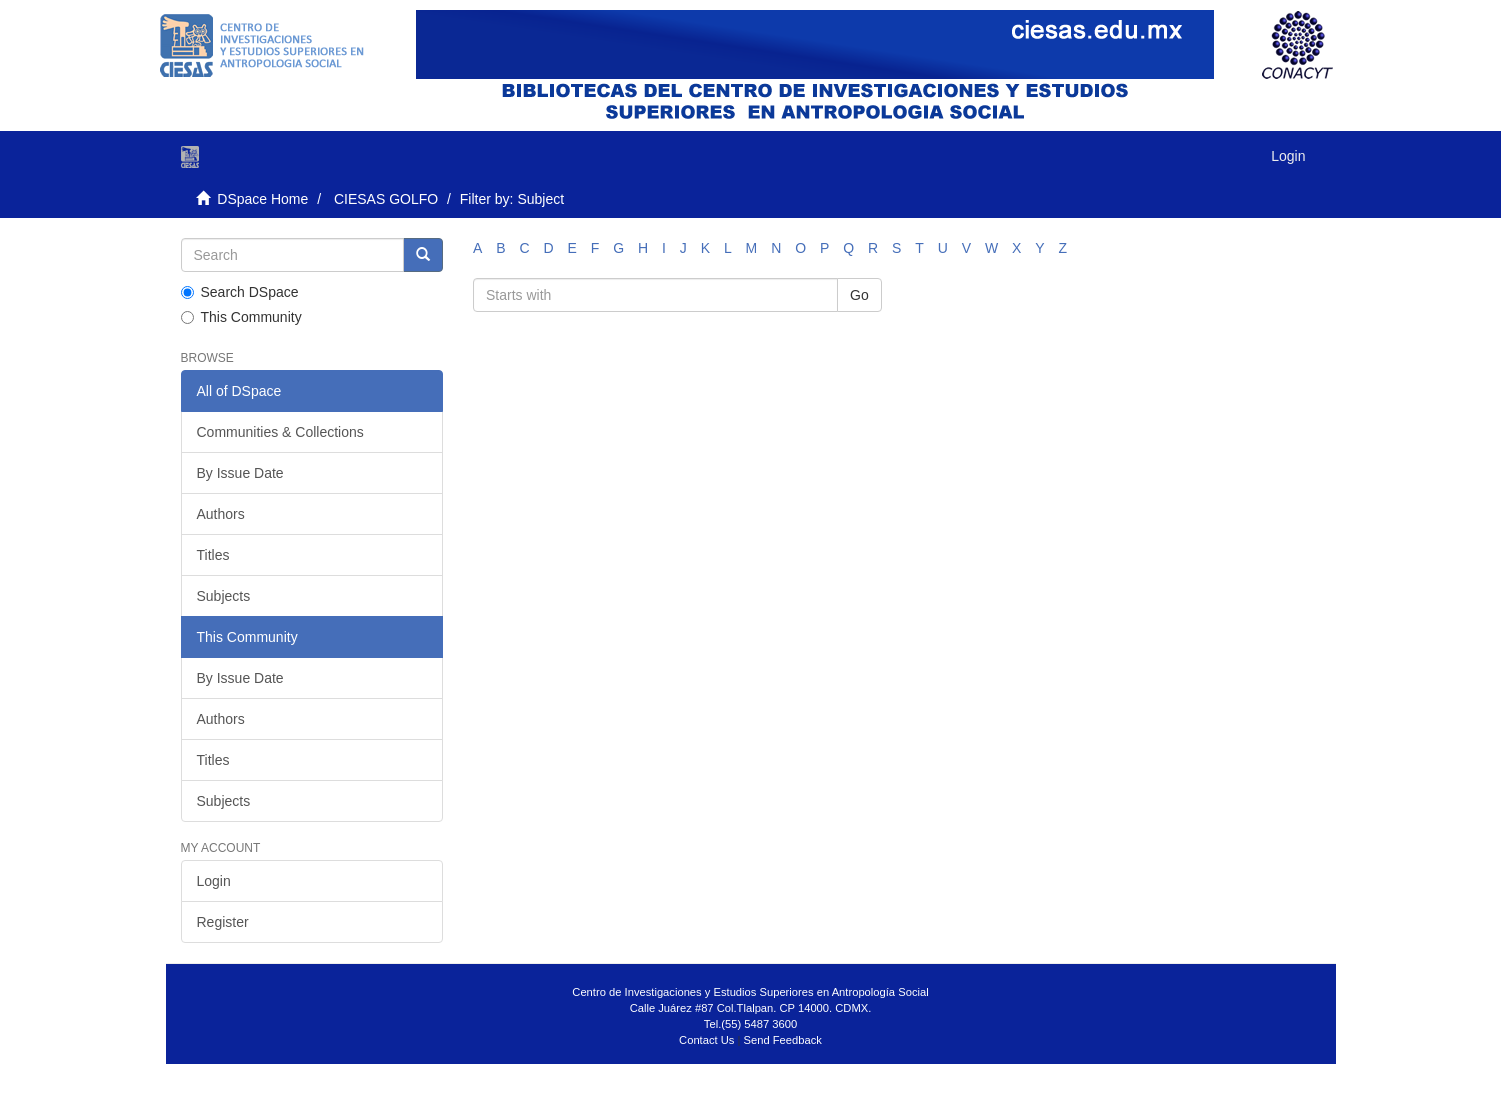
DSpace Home (262, 199)
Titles (213, 555)
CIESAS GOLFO (386, 199)
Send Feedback (783, 1040)
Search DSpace (240, 292)
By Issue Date (240, 473)
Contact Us (706, 1040)
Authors (221, 514)
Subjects (224, 596)
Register (223, 922)
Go (859, 295)
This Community (241, 317)
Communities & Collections (280, 432)
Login (214, 881)
